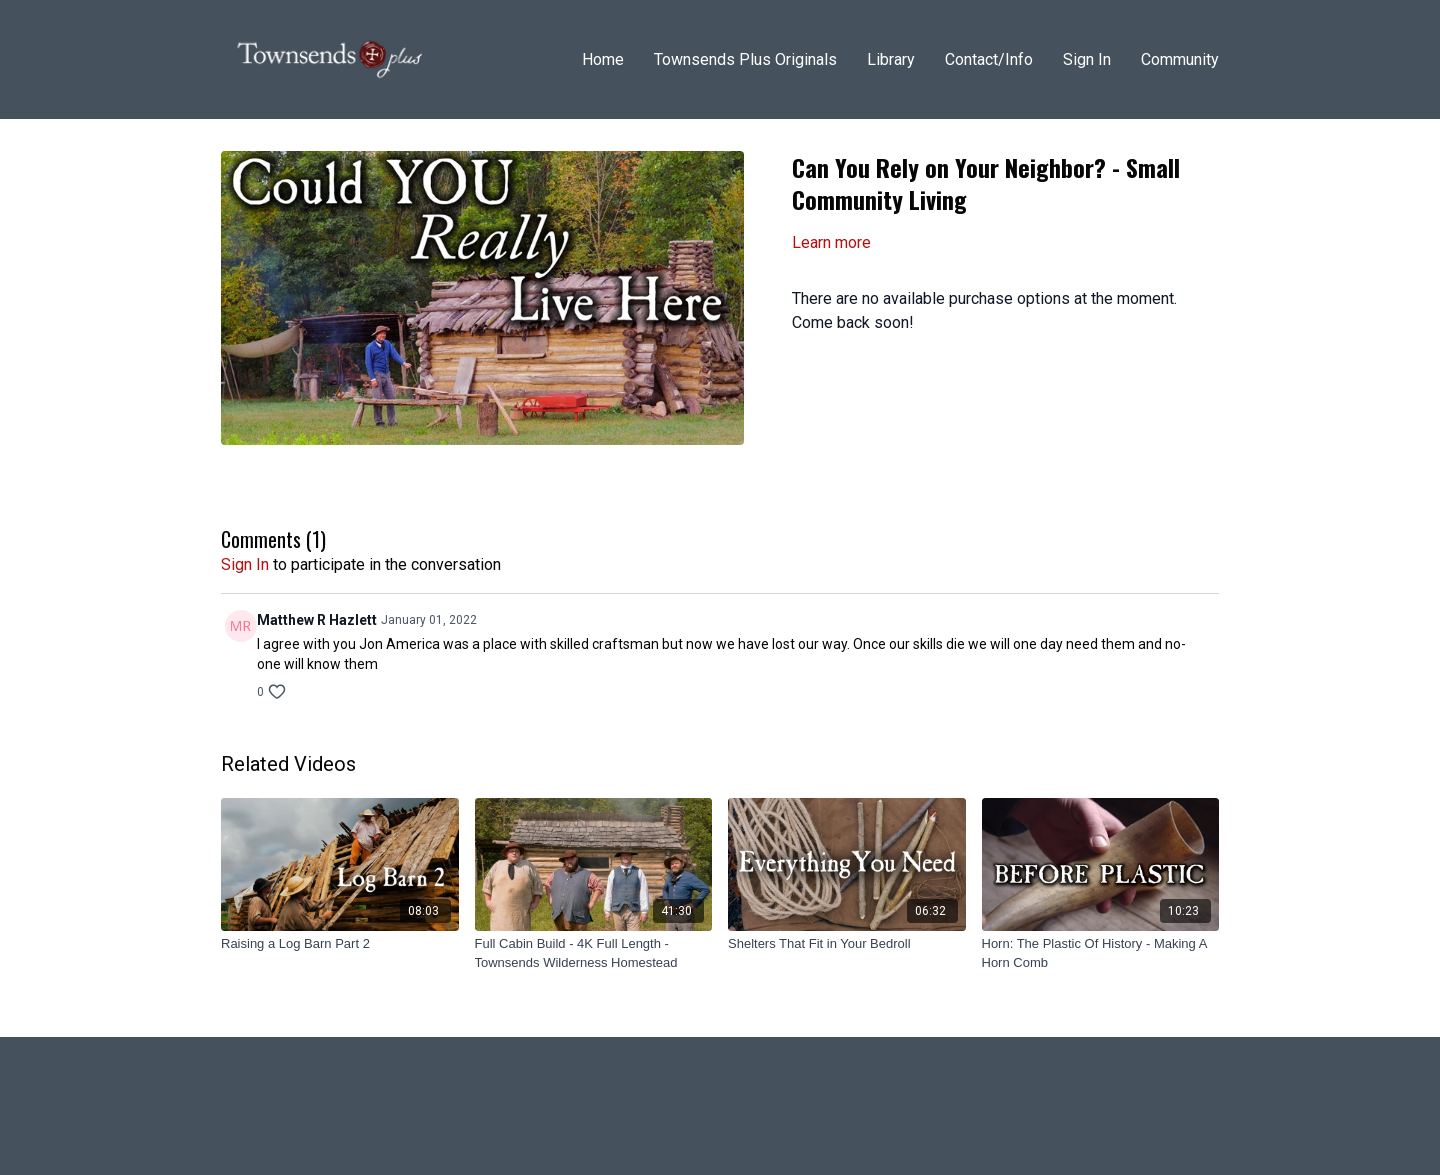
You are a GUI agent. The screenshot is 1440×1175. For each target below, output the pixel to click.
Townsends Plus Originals (745, 59)
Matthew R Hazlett (317, 620)
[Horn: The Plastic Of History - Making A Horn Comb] (1101, 953)
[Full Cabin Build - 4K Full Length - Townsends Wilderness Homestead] (594, 953)
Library (891, 59)
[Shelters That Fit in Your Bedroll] (847, 944)
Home (603, 59)
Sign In (1087, 59)
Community (1180, 59)
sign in (245, 564)
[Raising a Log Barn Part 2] (340, 944)
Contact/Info (989, 59)
